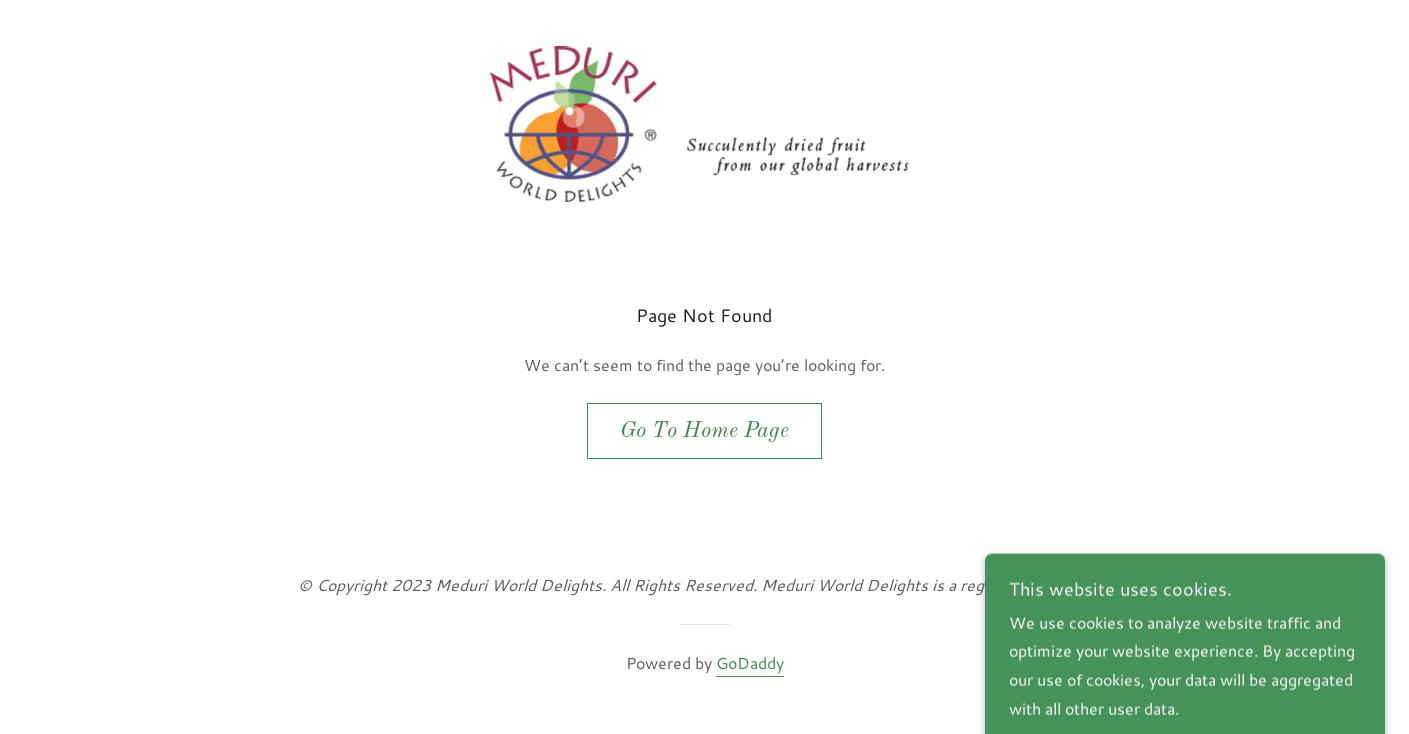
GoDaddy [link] (750, 662)
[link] (704, 121)
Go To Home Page (704, 431)
